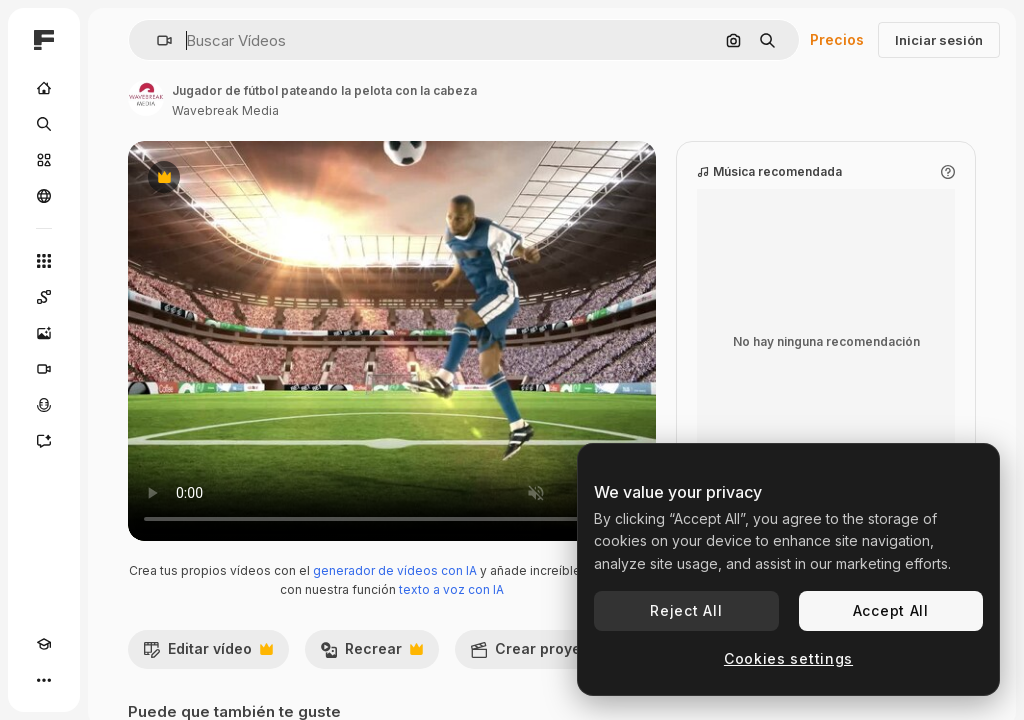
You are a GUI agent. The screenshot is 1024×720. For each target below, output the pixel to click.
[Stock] (44, 160)
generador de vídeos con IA (395, 570)
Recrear (371, 654)
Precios (837, 39)
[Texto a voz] (44, 405)
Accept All (891, 610)
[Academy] (44, 644)
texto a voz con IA (451, 589)
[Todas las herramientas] (44, 261)
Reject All (686, 610)
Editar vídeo (208, 654)
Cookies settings (788, 658)
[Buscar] (44, 124)
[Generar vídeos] (44, 369)
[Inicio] (44, 88)
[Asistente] (44, 441)
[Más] (44, 680)
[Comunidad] (44, 196)
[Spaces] (44, 297)
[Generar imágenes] (44, 333)
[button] (156, 40)
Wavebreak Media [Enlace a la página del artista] (225, 110)
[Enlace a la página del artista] (146, 98)
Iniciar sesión (939, 40)
